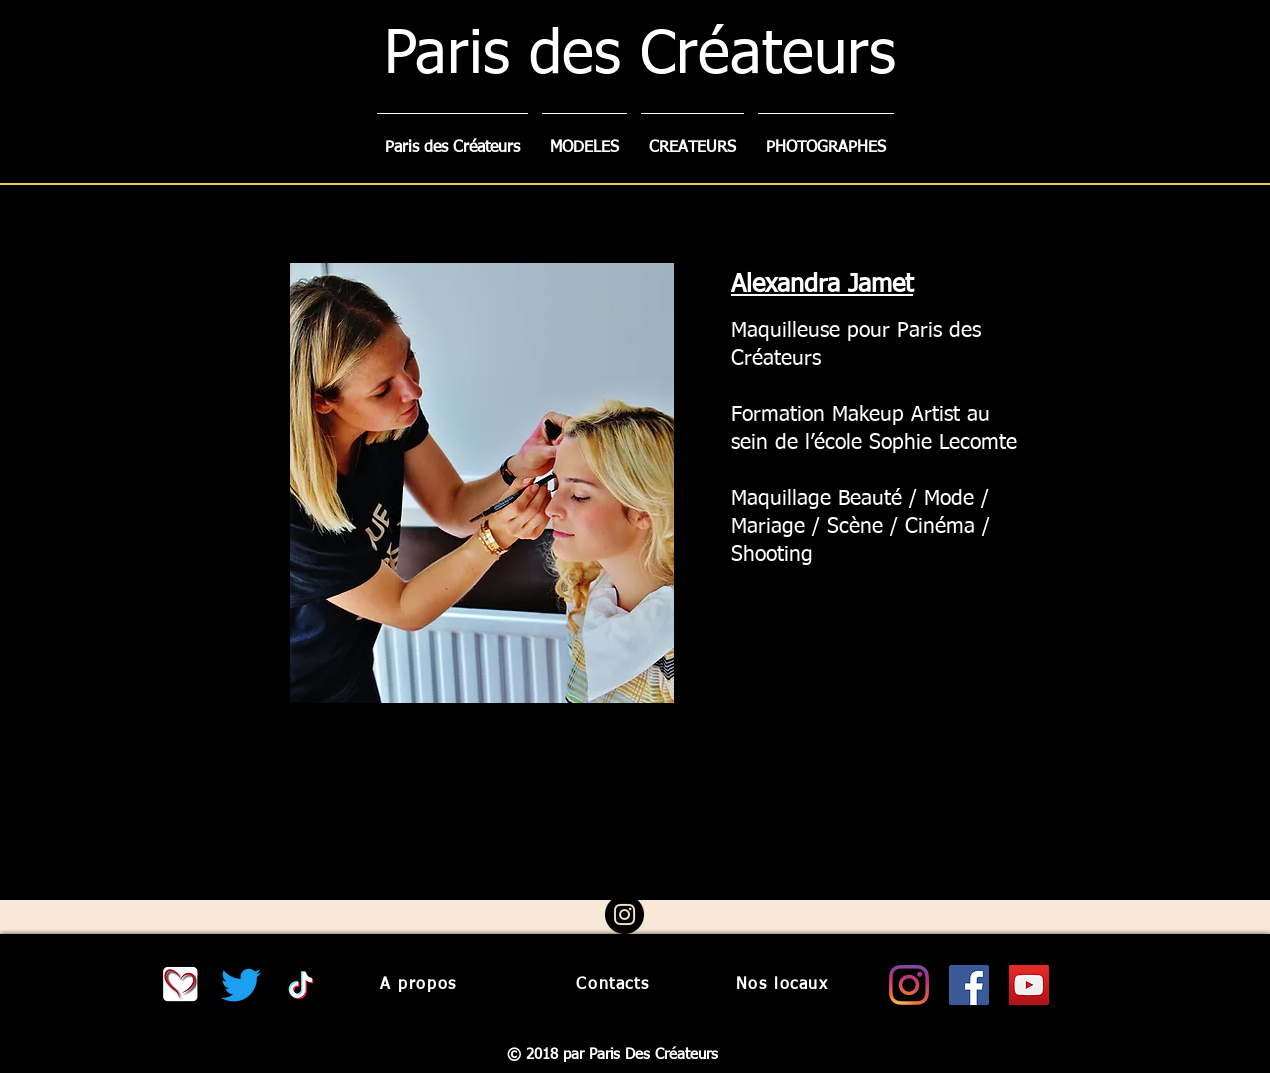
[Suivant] (1160, 542)
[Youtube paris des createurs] (1029, 985)
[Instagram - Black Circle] (624, 914)
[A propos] (420, 985)
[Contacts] (611, 985)
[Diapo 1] (617, 860)
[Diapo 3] (655, 860)
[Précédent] (110, 542)
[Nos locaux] (784, 985)
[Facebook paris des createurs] (969, 985)
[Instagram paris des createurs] (909, 985)
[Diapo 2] (637, 860)
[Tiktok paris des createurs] (301, 985)
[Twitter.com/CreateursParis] (241, 985)
